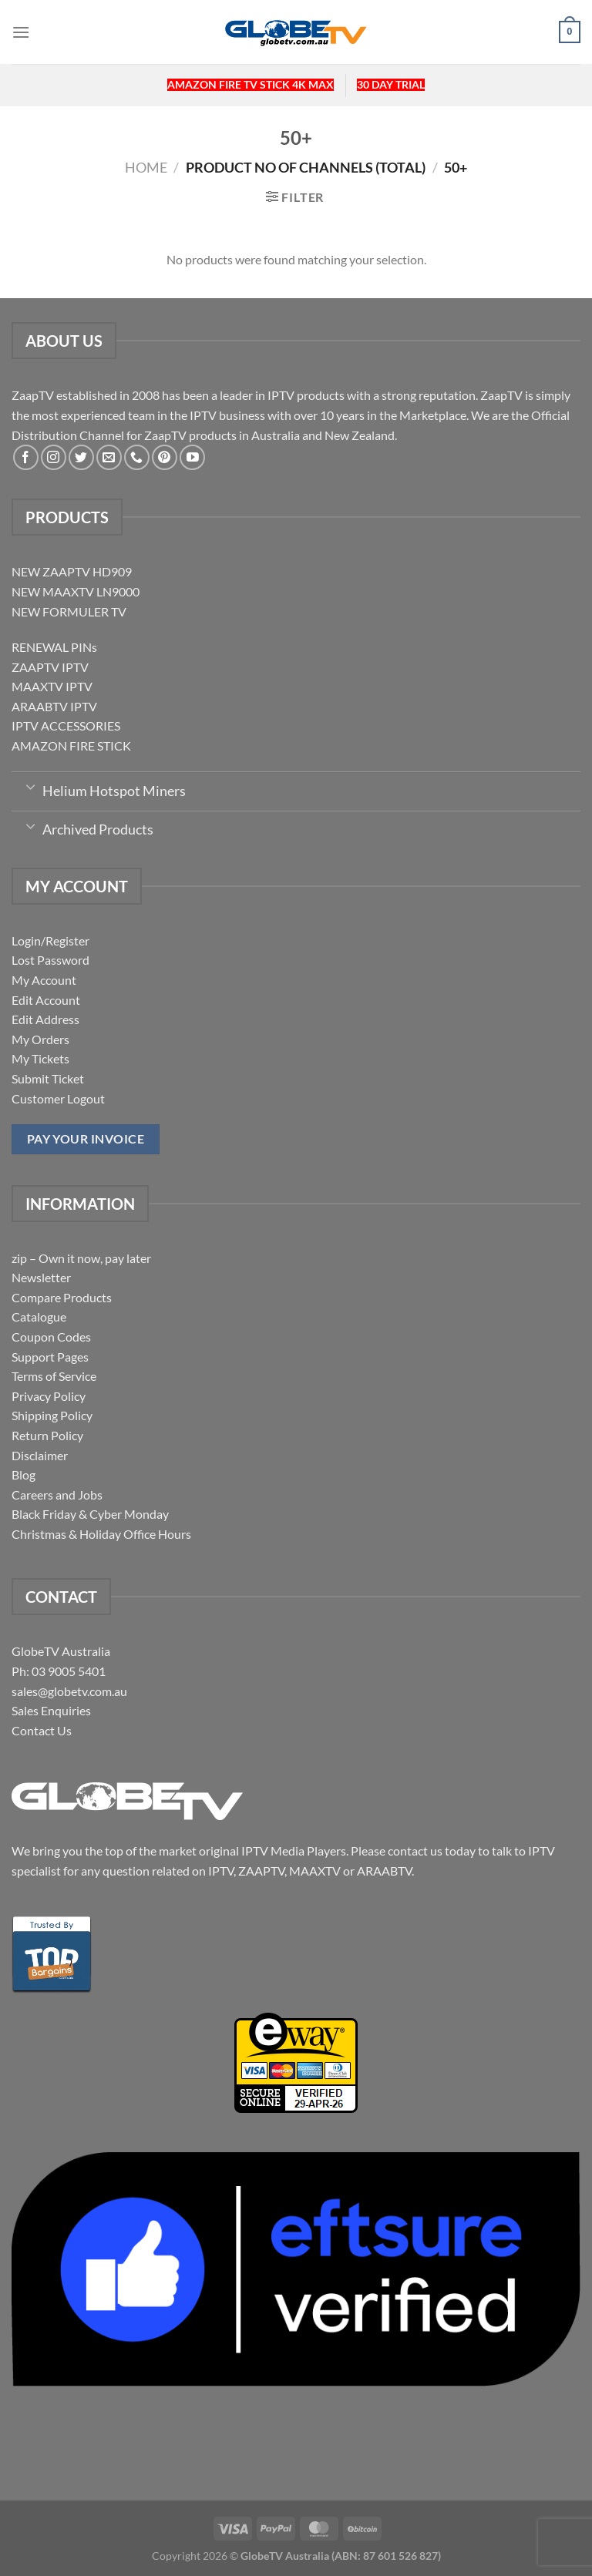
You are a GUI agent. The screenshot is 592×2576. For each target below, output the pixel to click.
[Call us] (137, 457)
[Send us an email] (109, 457)
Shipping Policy (52, 1415)
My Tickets (40, 1058)
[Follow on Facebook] (26, 457)
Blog (23, 1474)
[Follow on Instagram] (53, 457)
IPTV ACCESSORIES (66, 725)
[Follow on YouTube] (192, 457)
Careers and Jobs (57, 1494)
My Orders (40, 1039)
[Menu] (21, 32)
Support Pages (50, 1356)
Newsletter (41, 1277)
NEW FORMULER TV (69, 611)
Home (146, 167)
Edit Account (46, 999)
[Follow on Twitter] (81, 457)
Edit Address (45, 1019)
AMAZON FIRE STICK (71, 745)
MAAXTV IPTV (52, 686)
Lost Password (50, 959)
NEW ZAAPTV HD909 (72, 571)
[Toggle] (30, 786)
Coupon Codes (51, 1336)
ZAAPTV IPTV (50, 667)
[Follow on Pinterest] (164, 457)
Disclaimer (40, 1455)
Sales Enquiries (51, 1710)
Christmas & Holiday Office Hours (101, 1533)
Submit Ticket (48, 1078)
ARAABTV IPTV (54, 706)
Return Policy (47, 1435)
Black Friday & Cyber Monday (90, 1513)
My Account (44, 979)
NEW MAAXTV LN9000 (76, 591)
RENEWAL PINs (54, 647)
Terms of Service (54, 1376)
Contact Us (42, 1730)
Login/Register (50, 940)
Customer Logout (58, 1098)
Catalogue (39, 1316)
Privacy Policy (49, 1396)
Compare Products (62, 1297)
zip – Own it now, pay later (81, 1258)
